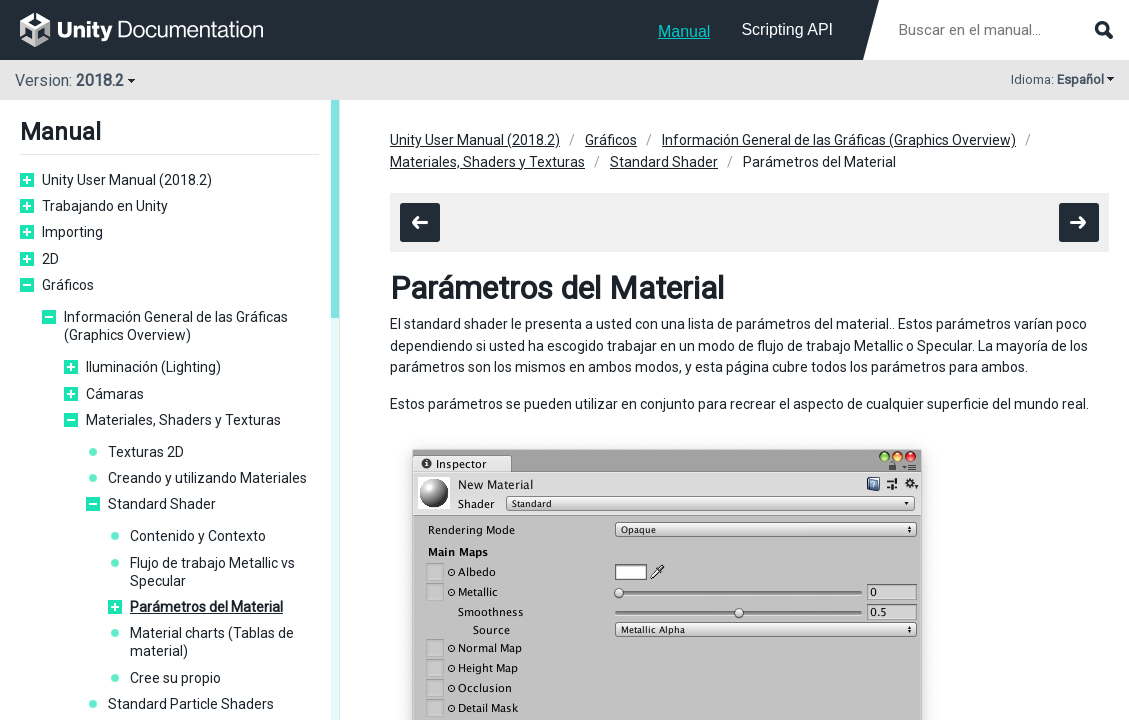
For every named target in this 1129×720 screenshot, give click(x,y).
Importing (72, 232)
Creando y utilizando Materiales (207, 478)
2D (50, 259)
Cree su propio (175, 678)
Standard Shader (162, 504)
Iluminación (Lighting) (153, 367)
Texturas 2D (146, 452)
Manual (684, 31)
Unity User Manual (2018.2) (127, 180)
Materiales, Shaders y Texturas (183, 420)
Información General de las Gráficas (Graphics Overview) (176, 326)
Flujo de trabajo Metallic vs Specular (212, 572)
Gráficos (68, 285)
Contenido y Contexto (198, 536)
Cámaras (115, 394)
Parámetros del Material (206, 607)
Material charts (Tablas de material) (212, 642)
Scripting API (787, 29)
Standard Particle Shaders (191, 704)
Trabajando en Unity (105, 206)
